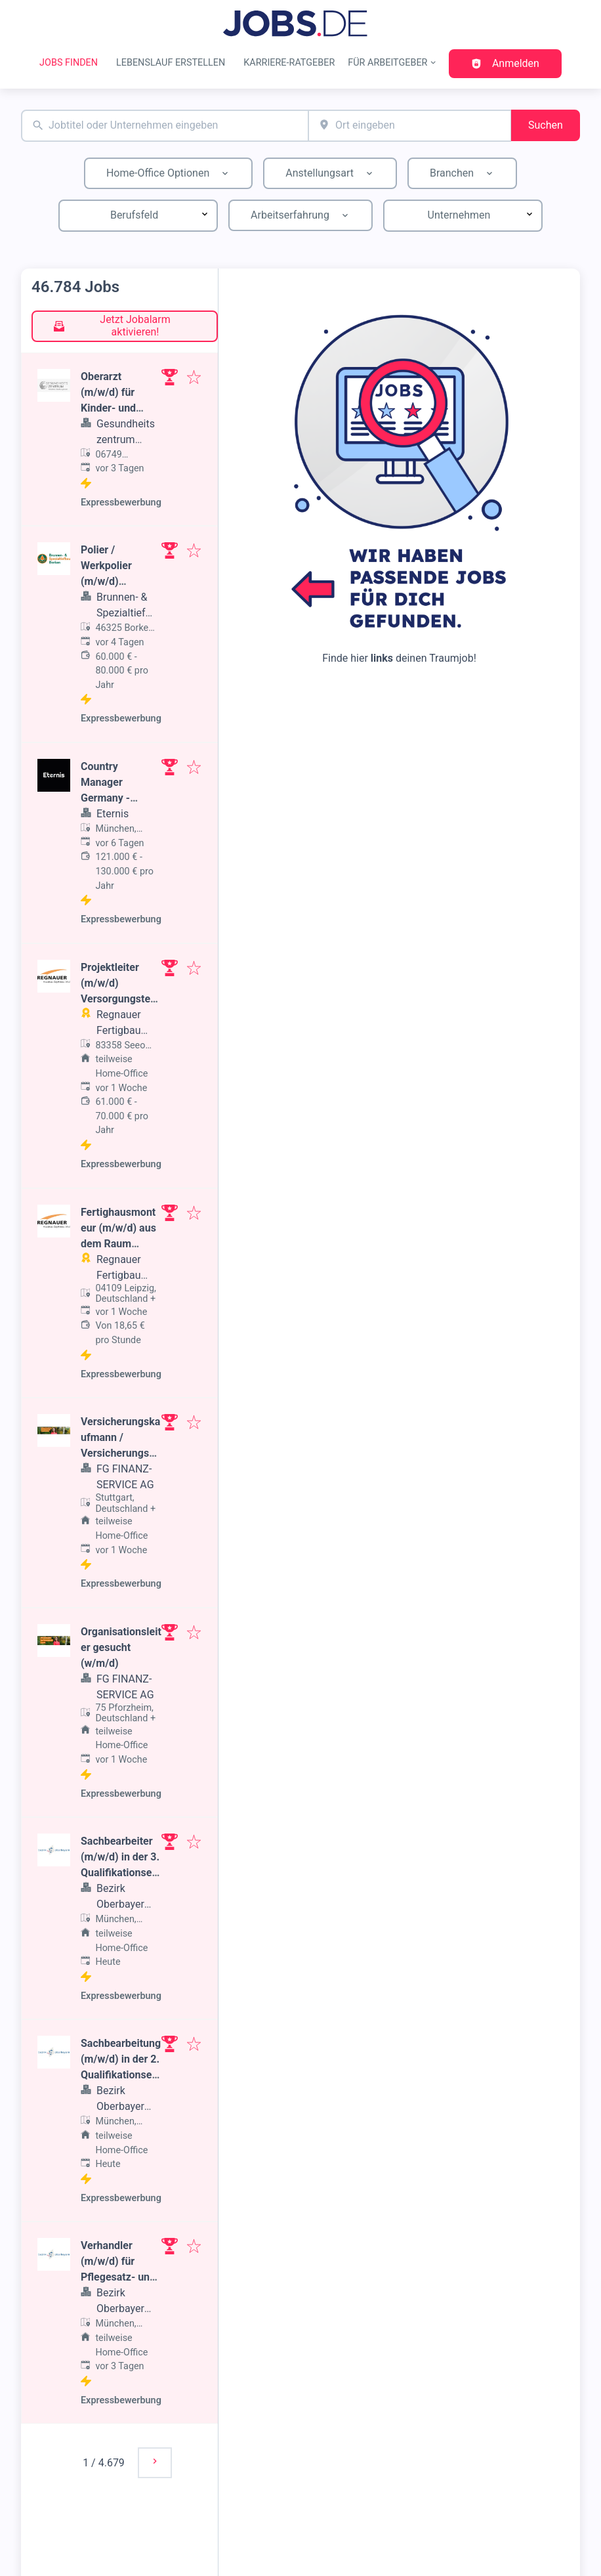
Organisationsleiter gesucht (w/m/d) (121, 1647)
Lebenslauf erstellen (170, 62)
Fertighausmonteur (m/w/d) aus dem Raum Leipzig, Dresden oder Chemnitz (120, 1243)
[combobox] (164, 126)
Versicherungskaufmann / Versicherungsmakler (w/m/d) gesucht (120, 1453)
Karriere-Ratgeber (289, 62)
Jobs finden (68, 62)
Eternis (112, 813)
